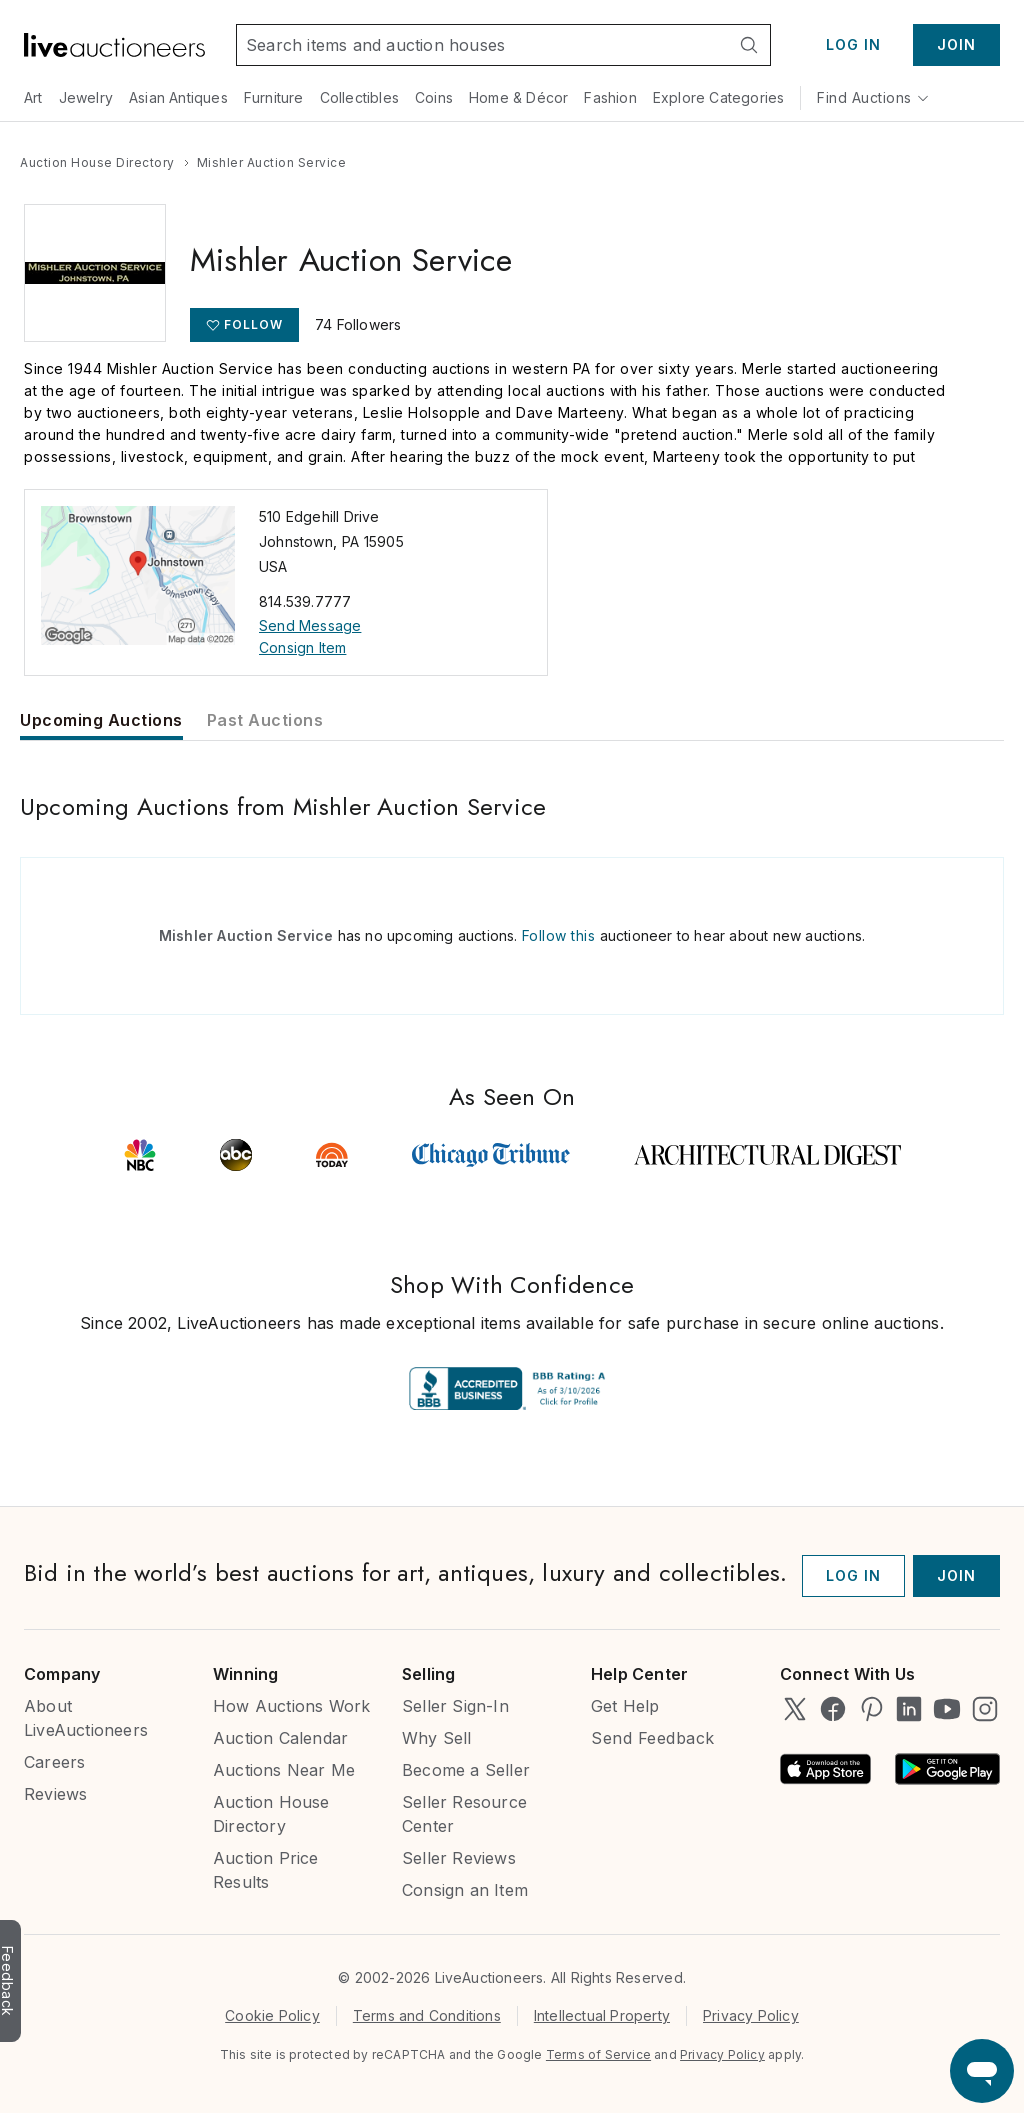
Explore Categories (719, 97)
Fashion (610, 97)
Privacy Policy (751, 2015)
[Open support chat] (982, 2071)
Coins (434, 97)
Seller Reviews (459, 1858)
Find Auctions (873, 97)
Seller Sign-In (455, 1706)
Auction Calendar (280, 1738)
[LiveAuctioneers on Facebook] (833, 1709)
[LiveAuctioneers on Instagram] (985, 1709)
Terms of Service (598, 2054)
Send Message (310, 625)
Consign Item (302, 647)
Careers (54, 1762)
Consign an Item (465, 1890)
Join (956, 44)
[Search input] (482, 45)
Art (33, 97)
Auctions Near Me (284, 1770)
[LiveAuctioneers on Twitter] (795, 1709)
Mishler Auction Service (246, 935)
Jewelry (86, 97)
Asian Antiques (178, 97)
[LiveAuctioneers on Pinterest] (871, 1709)
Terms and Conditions (427, 2015)
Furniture (274, 97)
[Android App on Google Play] (947, 1769)
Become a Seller (466, 1770)
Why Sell (437, 1738)
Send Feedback (653, 1738)
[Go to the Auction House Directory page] (97, 163)
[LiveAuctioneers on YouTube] (947, 1709)
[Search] (749, 45)
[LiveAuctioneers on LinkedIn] (909, 1709)
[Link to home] (114, 45)
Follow (253, 324)
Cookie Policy (272, 2015)
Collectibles (359, 97)
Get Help (625, 1706)
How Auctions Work (291, 1706)
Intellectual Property (602, 2015)
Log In (853, 44)
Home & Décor (518, 97)
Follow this (559, 935)
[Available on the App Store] (825, 1769)
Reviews (55, 1794)
